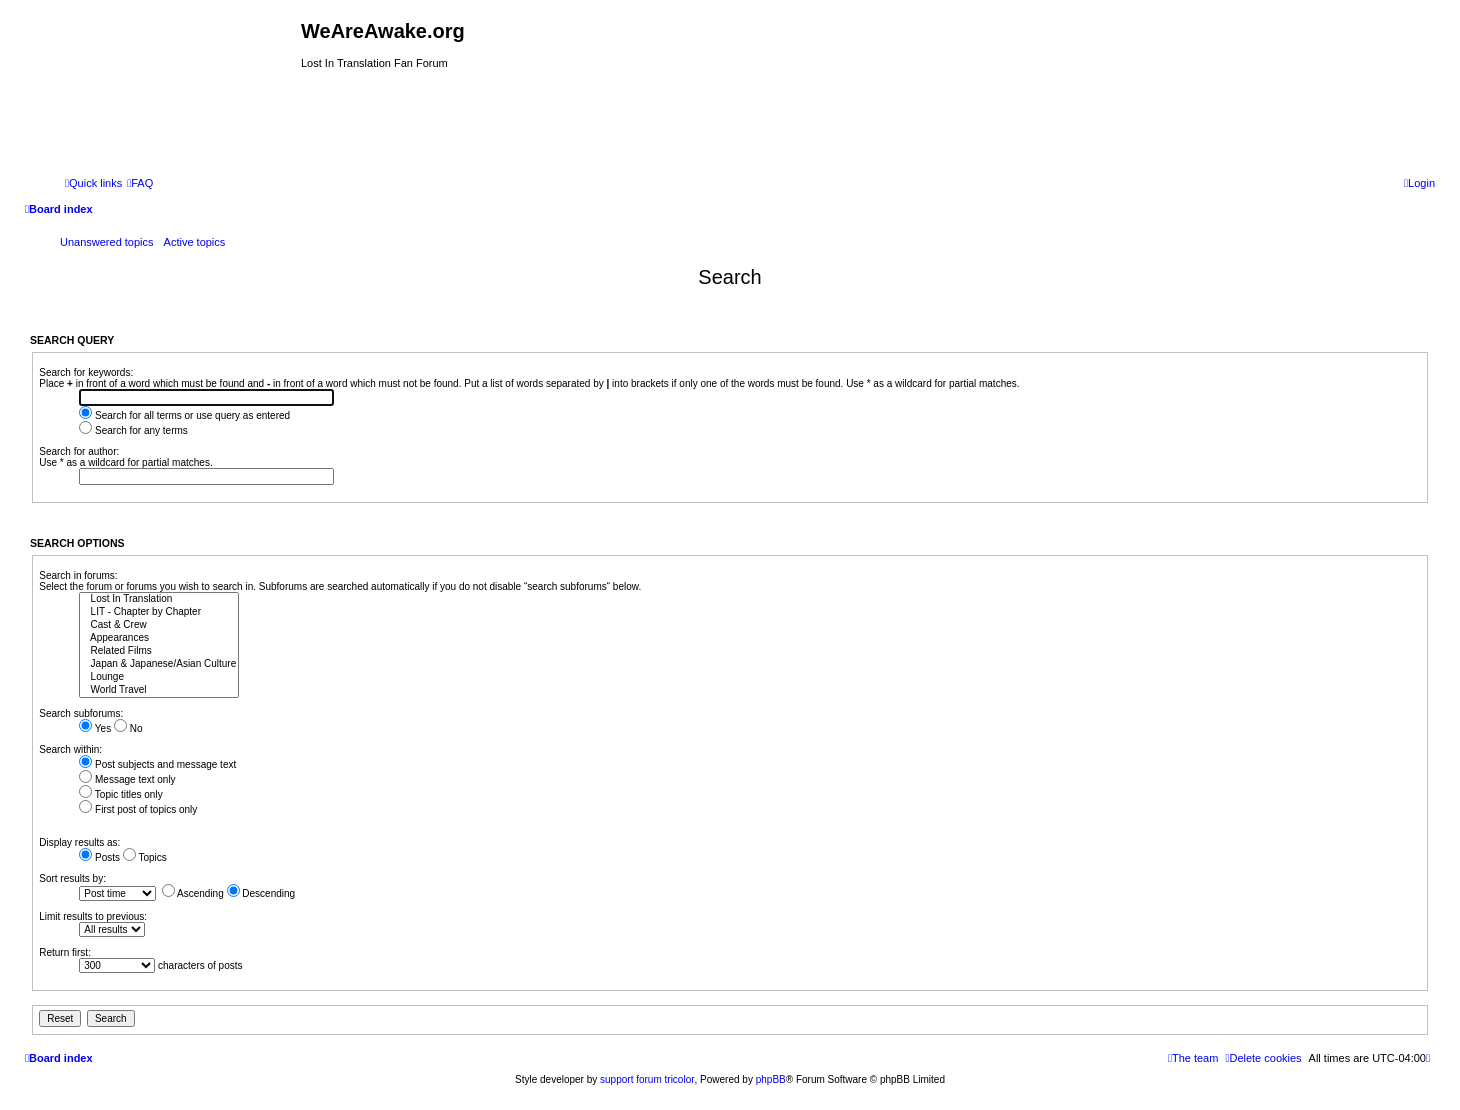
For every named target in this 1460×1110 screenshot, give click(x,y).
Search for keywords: (86, 372)
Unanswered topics (107, 242)
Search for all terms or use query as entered (184, 415)
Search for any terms (133, 430)
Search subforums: (81, 713)
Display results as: (79, 842)
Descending (261, 893)
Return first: (65, 952)
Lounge (159, 677)
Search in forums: (78, 575)
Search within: (70, 749)
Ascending (193, 893)
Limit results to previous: (93, 916)
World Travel (159, 690)
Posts (99, 857)
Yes (95, 728)
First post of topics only (138, 809)
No (128, 728)
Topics (145, 857)
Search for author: (79, 451)
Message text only (127, 779)
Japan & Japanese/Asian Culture (159, 664)
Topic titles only (120, 794)
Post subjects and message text (157, 764)
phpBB (771, 1079)
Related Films (159, 651)
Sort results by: (72, 878)
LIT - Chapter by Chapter (159, 612)
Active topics (195, 242)
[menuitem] (140, 183)
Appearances (159, 638)
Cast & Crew (159, 625)
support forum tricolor (647, 1079)
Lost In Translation (159, 599)
